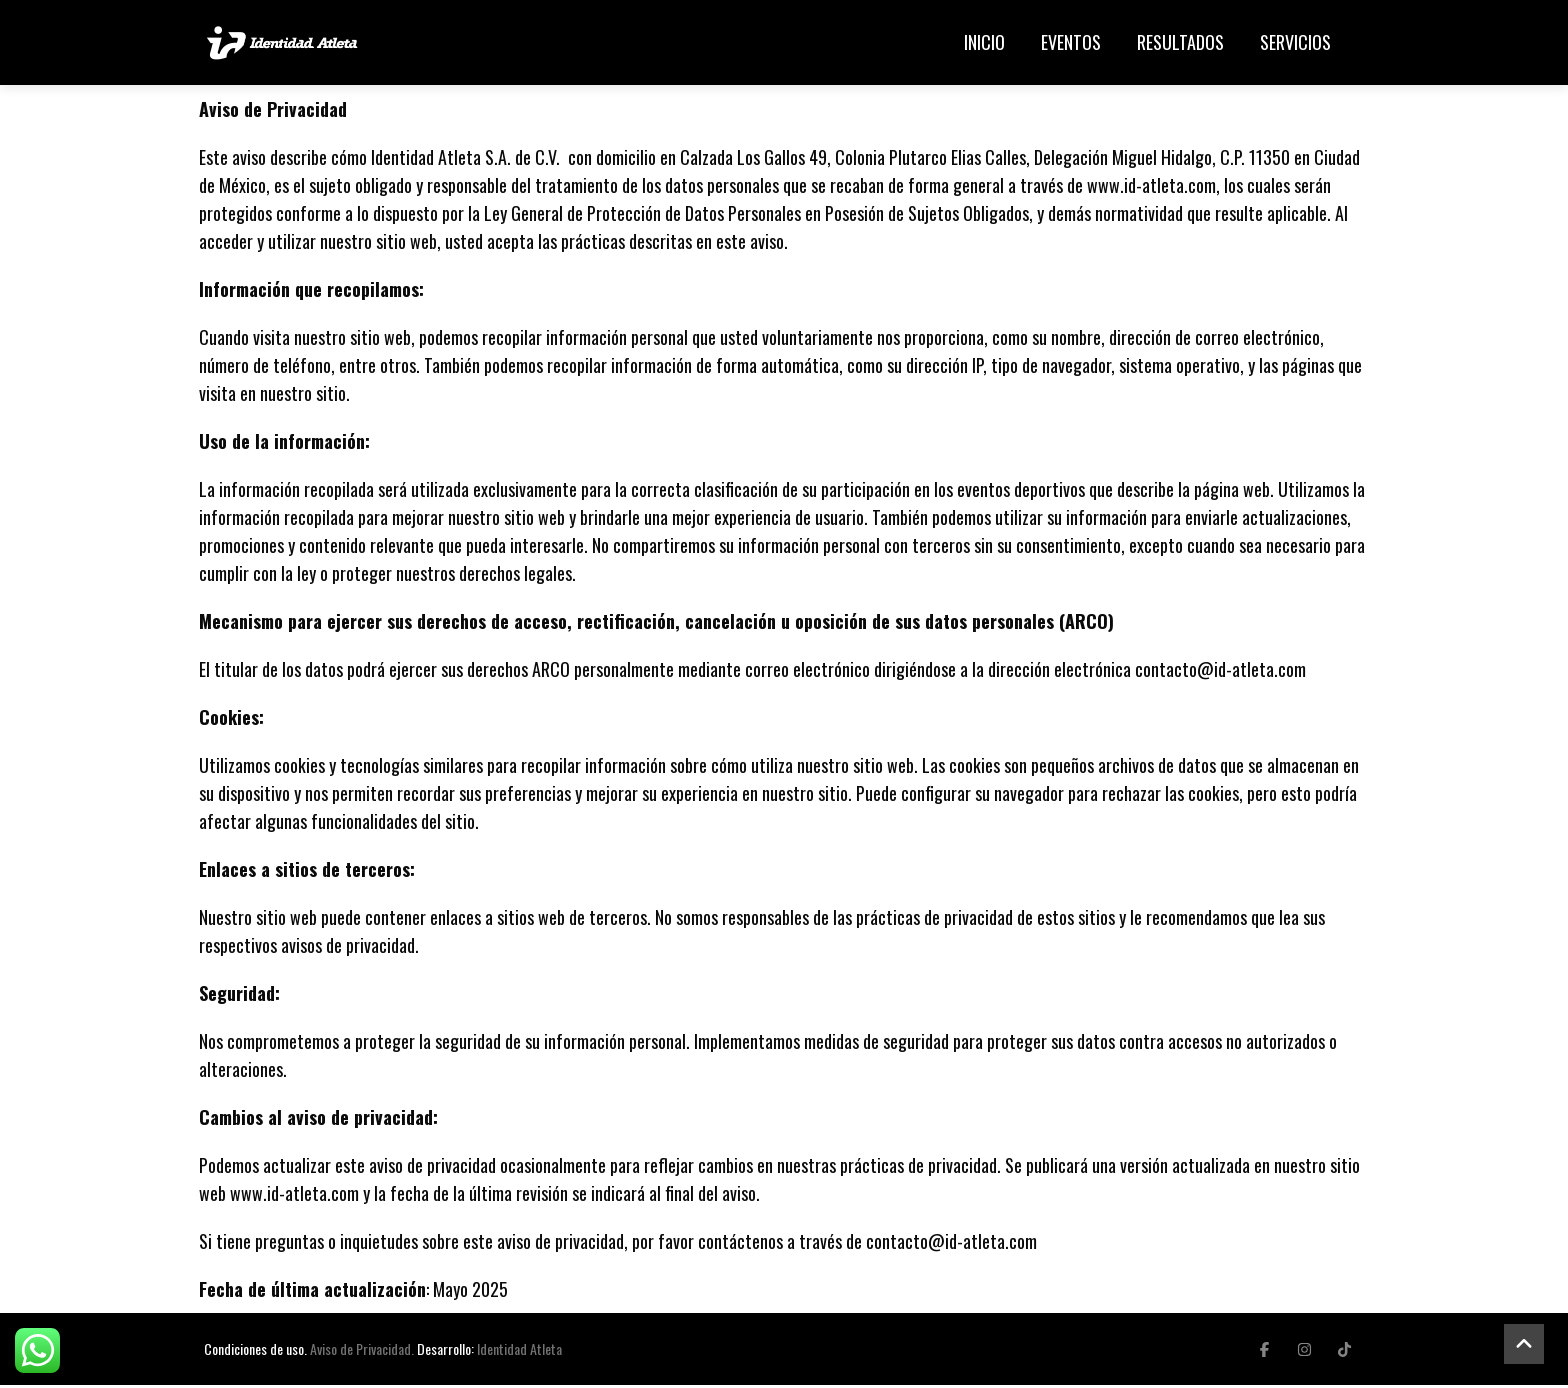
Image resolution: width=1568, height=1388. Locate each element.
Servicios (1295, 44)
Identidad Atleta (519, 1351)
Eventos (1071, 44)
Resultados (1180, 44)
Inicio (984, 44)
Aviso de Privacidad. (362, 1351)
